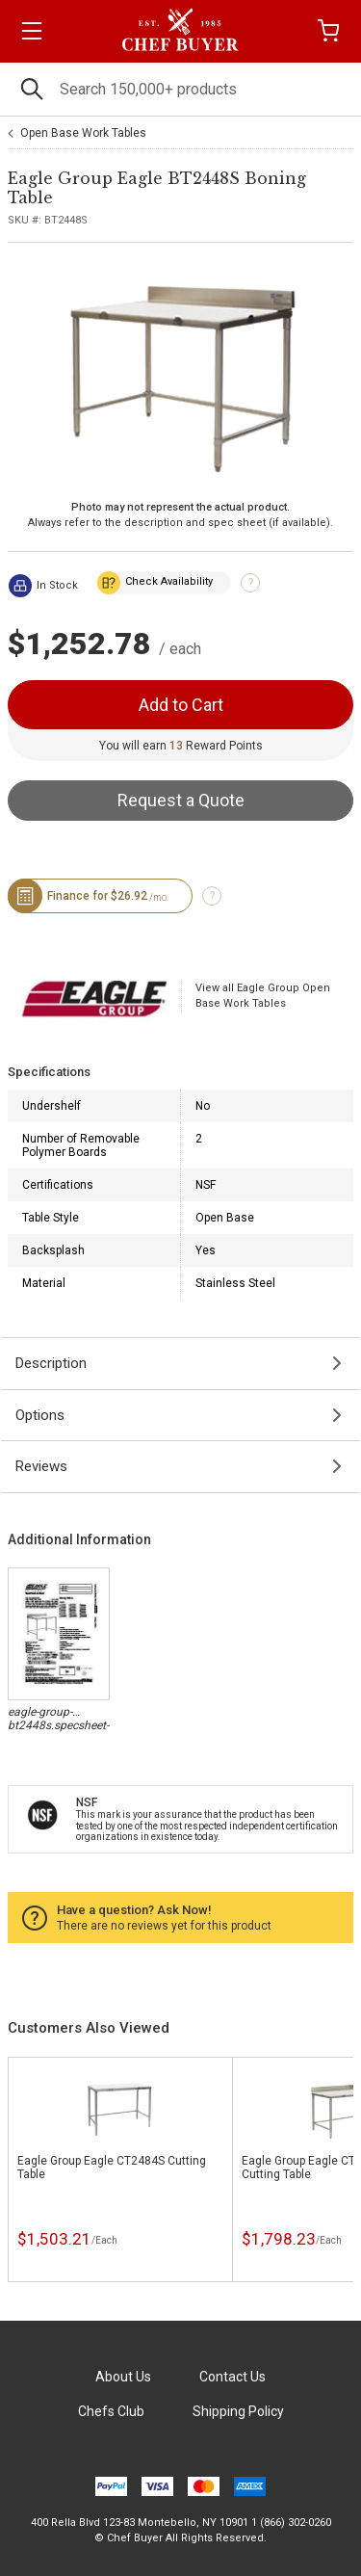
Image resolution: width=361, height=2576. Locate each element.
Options (39, 1415)
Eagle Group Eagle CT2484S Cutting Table (111, 2167)
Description (51, 1363)
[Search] (180, 89)
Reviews (41, 1466)
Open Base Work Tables (83, 133)
